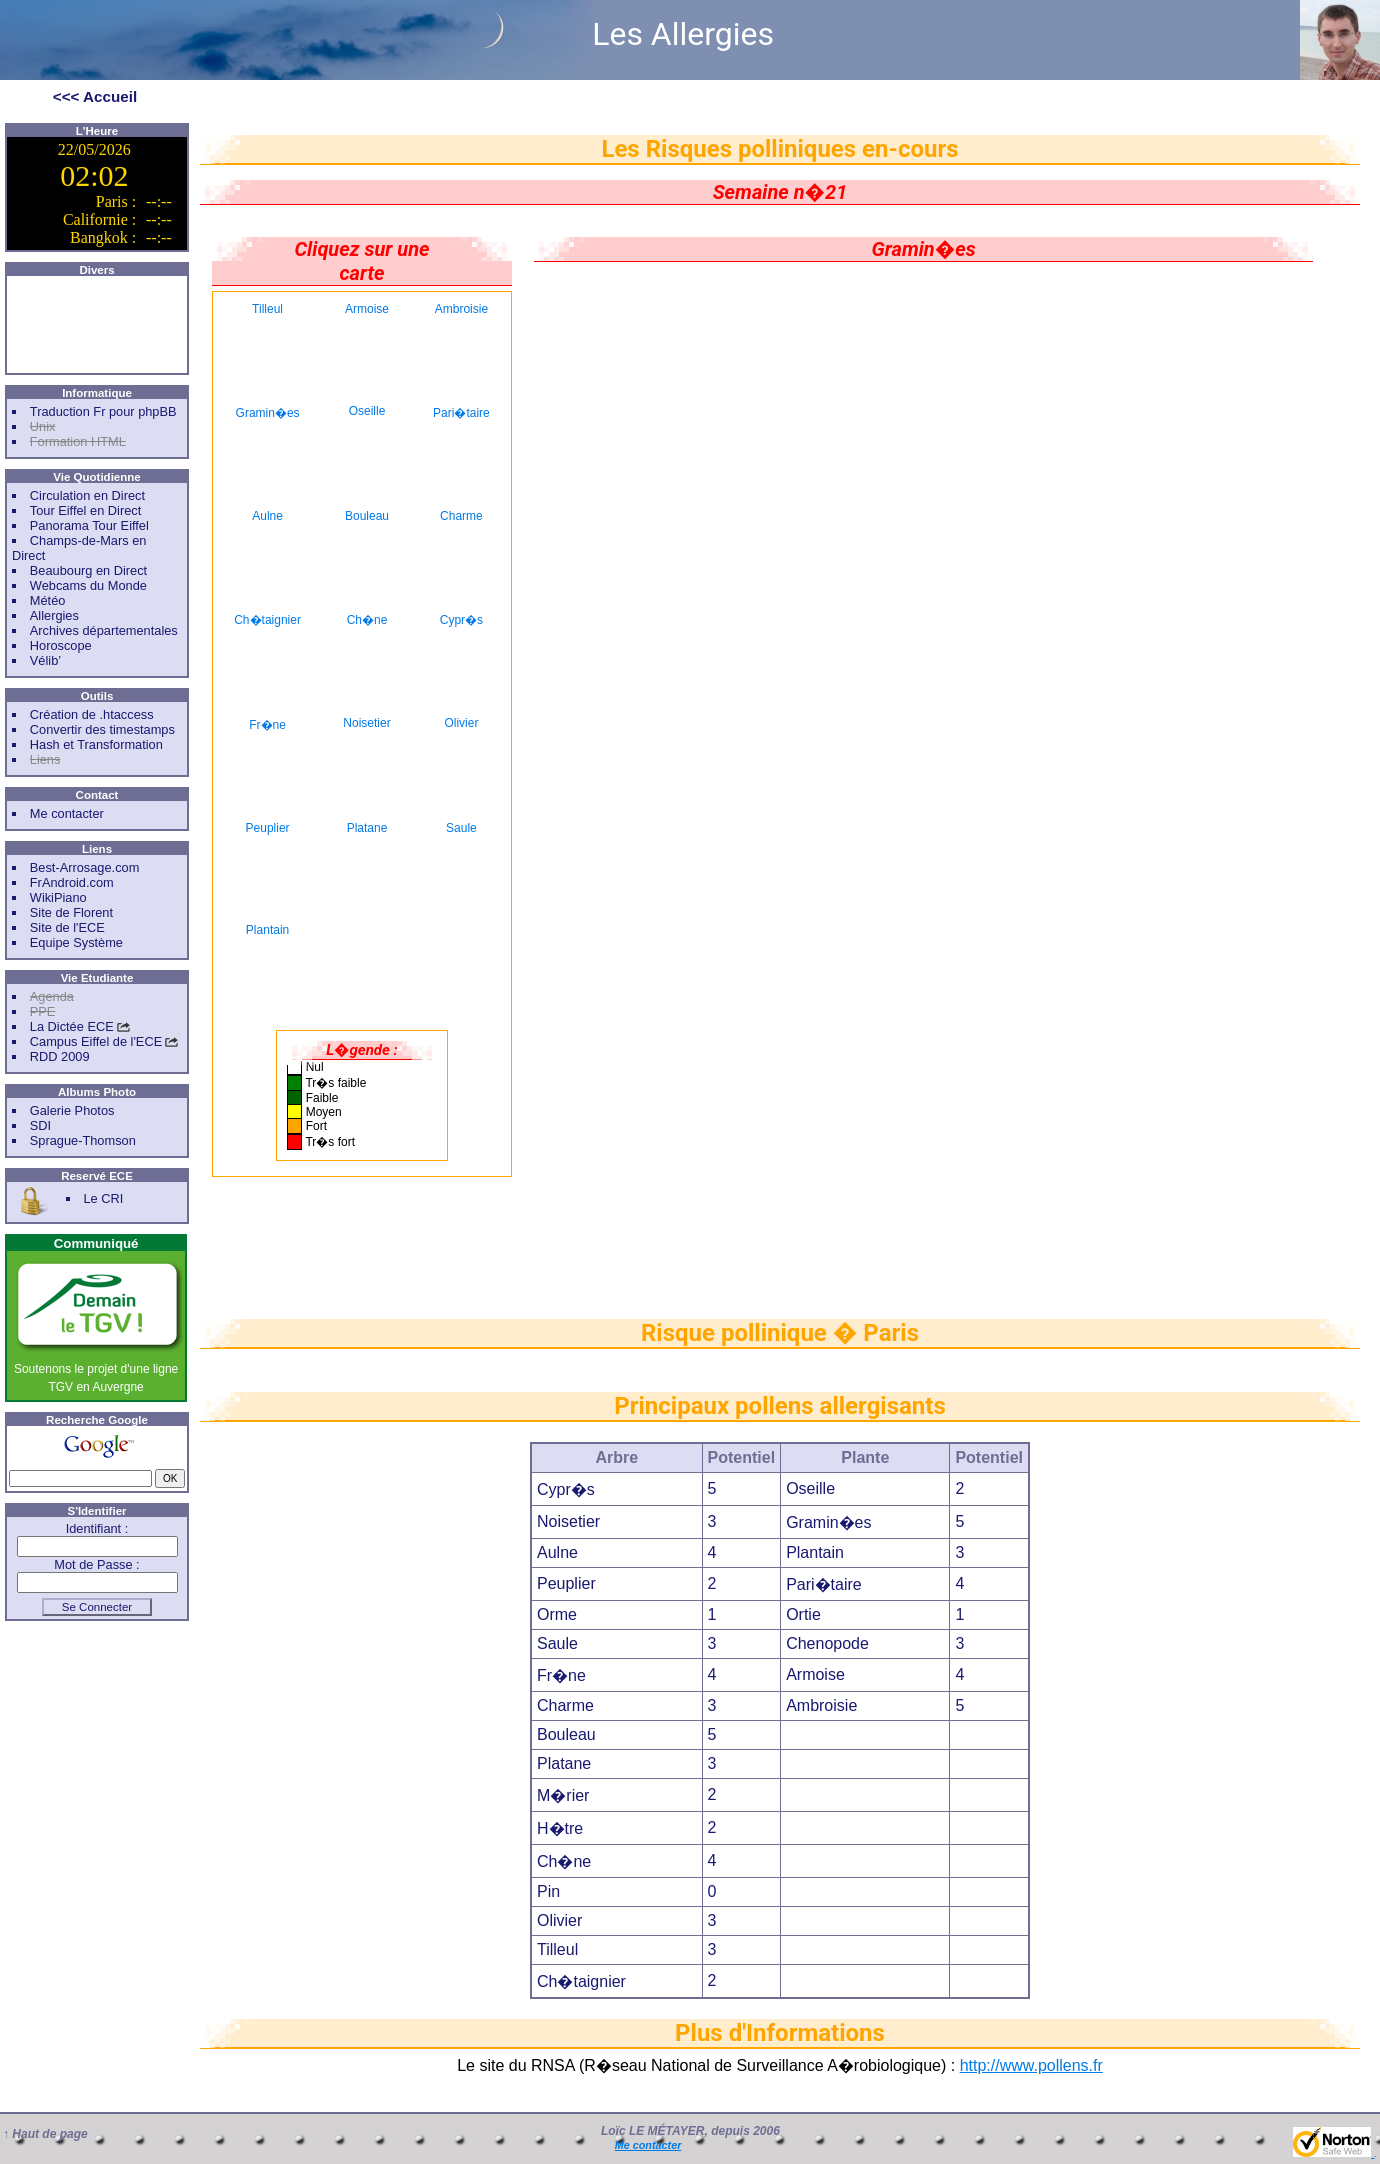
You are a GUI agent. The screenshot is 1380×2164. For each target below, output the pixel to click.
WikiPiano (58, 897)
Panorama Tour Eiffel (89, 525)
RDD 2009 (60, 1056)
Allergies (54, 615)
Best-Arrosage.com (85, 867)
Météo (48, 600)
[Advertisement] (97, 325)
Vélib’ (45, 660)
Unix (43, 426)
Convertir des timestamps (102, 729)
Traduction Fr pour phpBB (103, 411)
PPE (43, 1011)
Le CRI (103, 1198)
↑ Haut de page (45, 2134)
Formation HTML (78, 441)
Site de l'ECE (67, 927)
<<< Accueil (95, 96)
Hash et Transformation (96, 744)
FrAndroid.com (72, 882)
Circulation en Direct (87, 495)
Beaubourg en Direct (88, 570)
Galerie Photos (72, 1110)
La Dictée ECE (72, 1026)
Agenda (52, 996)
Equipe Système (76, 942)
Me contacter (67, 813)
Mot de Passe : (96, 1564)
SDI (40, 1125)
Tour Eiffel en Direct (85, 510)
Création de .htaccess (92, 714)
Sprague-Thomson (83, 1140)
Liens (45, 759)
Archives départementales (104, 630)
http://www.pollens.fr (1031, 2065)
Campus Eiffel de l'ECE (96, 1041)
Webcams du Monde (88, 585)
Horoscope (61, 645)
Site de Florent (71, 912)
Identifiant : (97, 1528)
